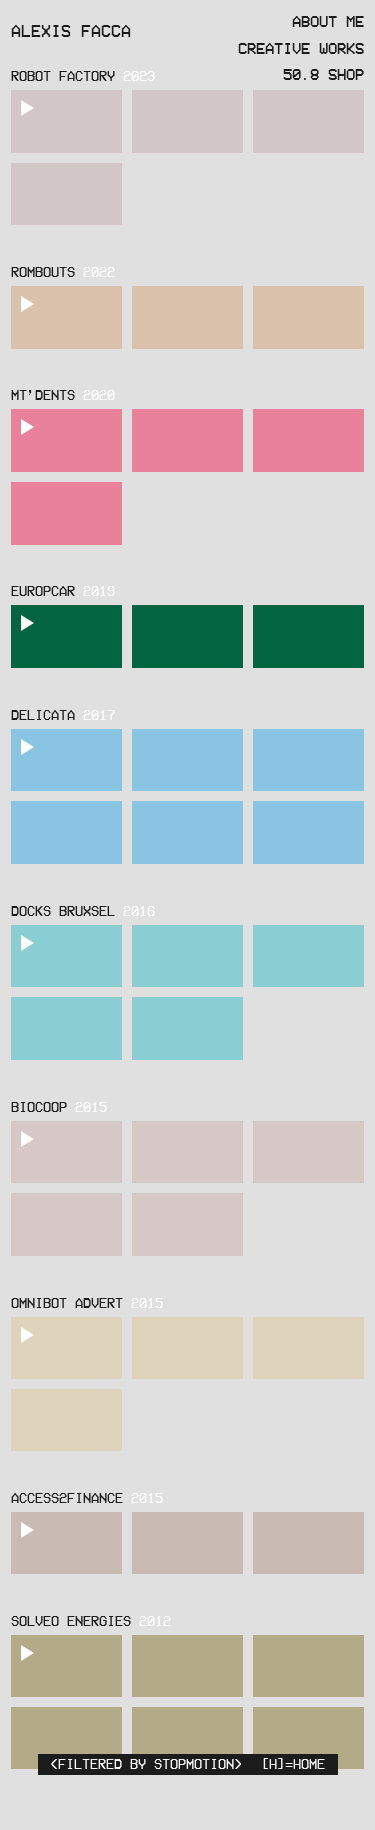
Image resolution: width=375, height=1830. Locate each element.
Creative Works (301, 48)
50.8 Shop (323, 74)
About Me (328, 21)
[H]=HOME (293, 1764)
